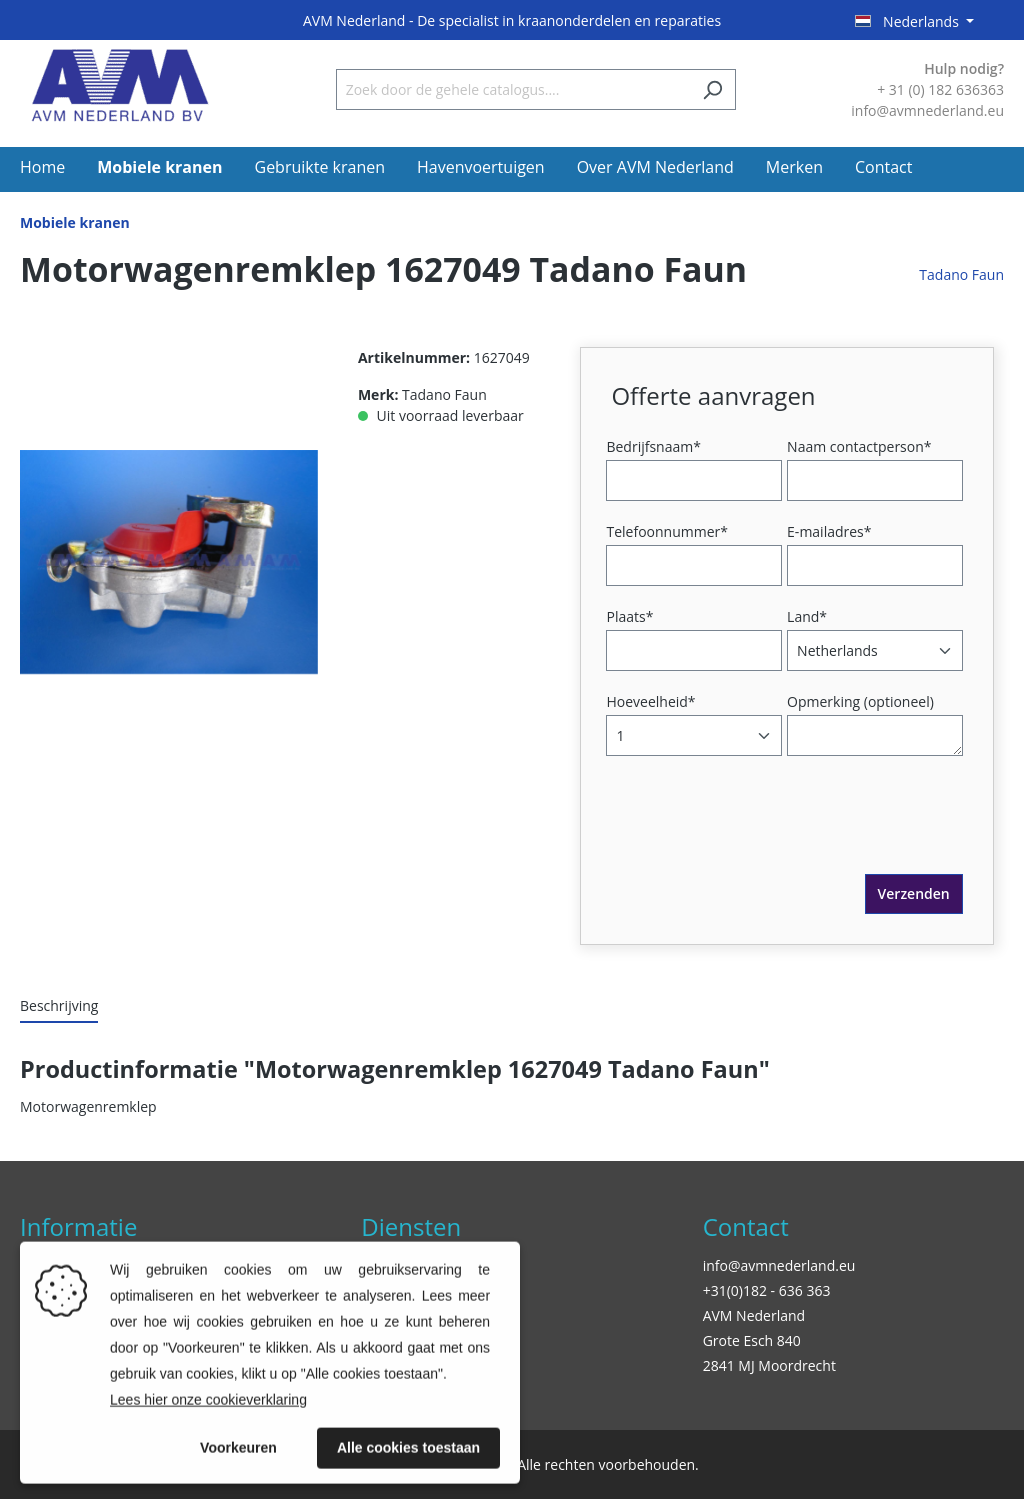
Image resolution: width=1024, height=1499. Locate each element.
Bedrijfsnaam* (653, 446)
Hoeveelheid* (650, 701)
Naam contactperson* (859, 446)
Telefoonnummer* (667, 531)
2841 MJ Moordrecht (769, 1365)
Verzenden (914, 893)
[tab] (59, 1006)
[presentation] (763, 835)
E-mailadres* (829, 531)
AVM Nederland (754, 1315)
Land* (807, 616)
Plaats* (629, 616)
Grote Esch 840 (752, 1340)
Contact (746, 1226)
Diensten (411, 1226)
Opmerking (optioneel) (860, 701)
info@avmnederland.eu (779, 1265)
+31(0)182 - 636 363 (767, 1290)
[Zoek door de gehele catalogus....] (513, 89)
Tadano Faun (961, 274)
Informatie (78, 1226)
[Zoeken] (712, 89)
